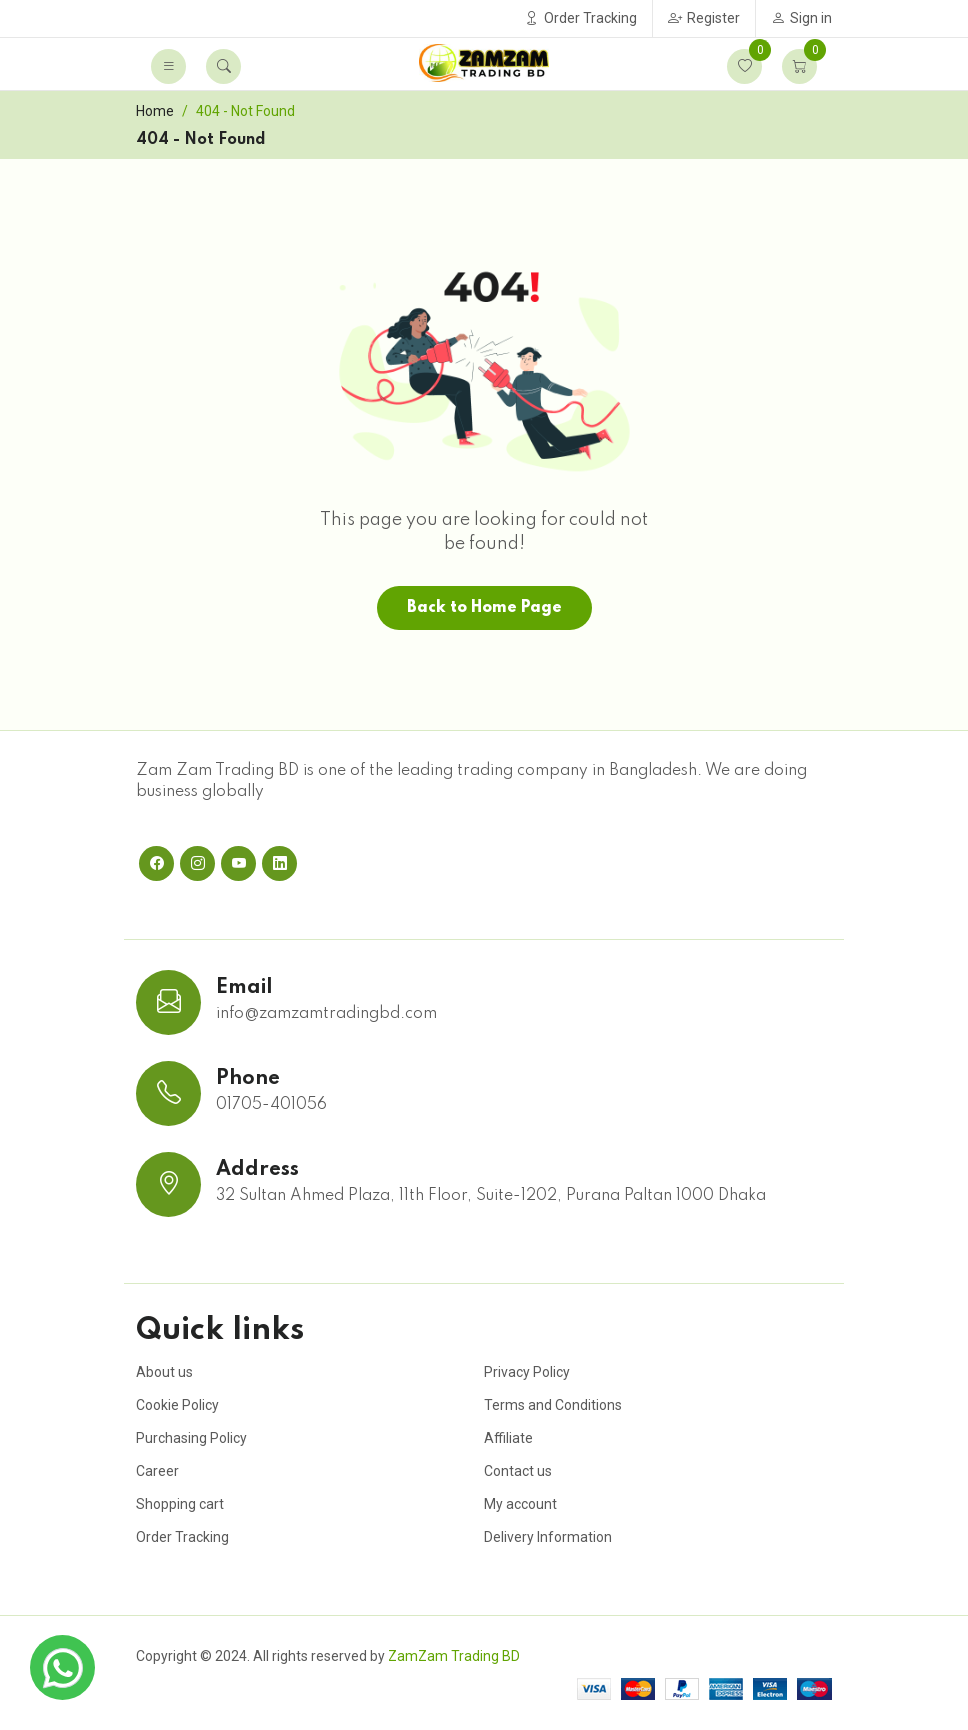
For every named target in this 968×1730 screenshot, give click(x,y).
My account (520, 1504)
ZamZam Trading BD (454, 1656)
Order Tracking (581, 18)
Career (157, 1471)
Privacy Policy (527, 1372)
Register (704, 18)
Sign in (801, 18)
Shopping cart (180, 1504)
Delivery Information (548, 1537)
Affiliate (508, 1438)
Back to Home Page (484, 608)
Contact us (518, 1471)
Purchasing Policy (191, 1438)
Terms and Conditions (553, 1405)
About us (164, 1372)
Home (155, 111)
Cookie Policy (177, 1405)
